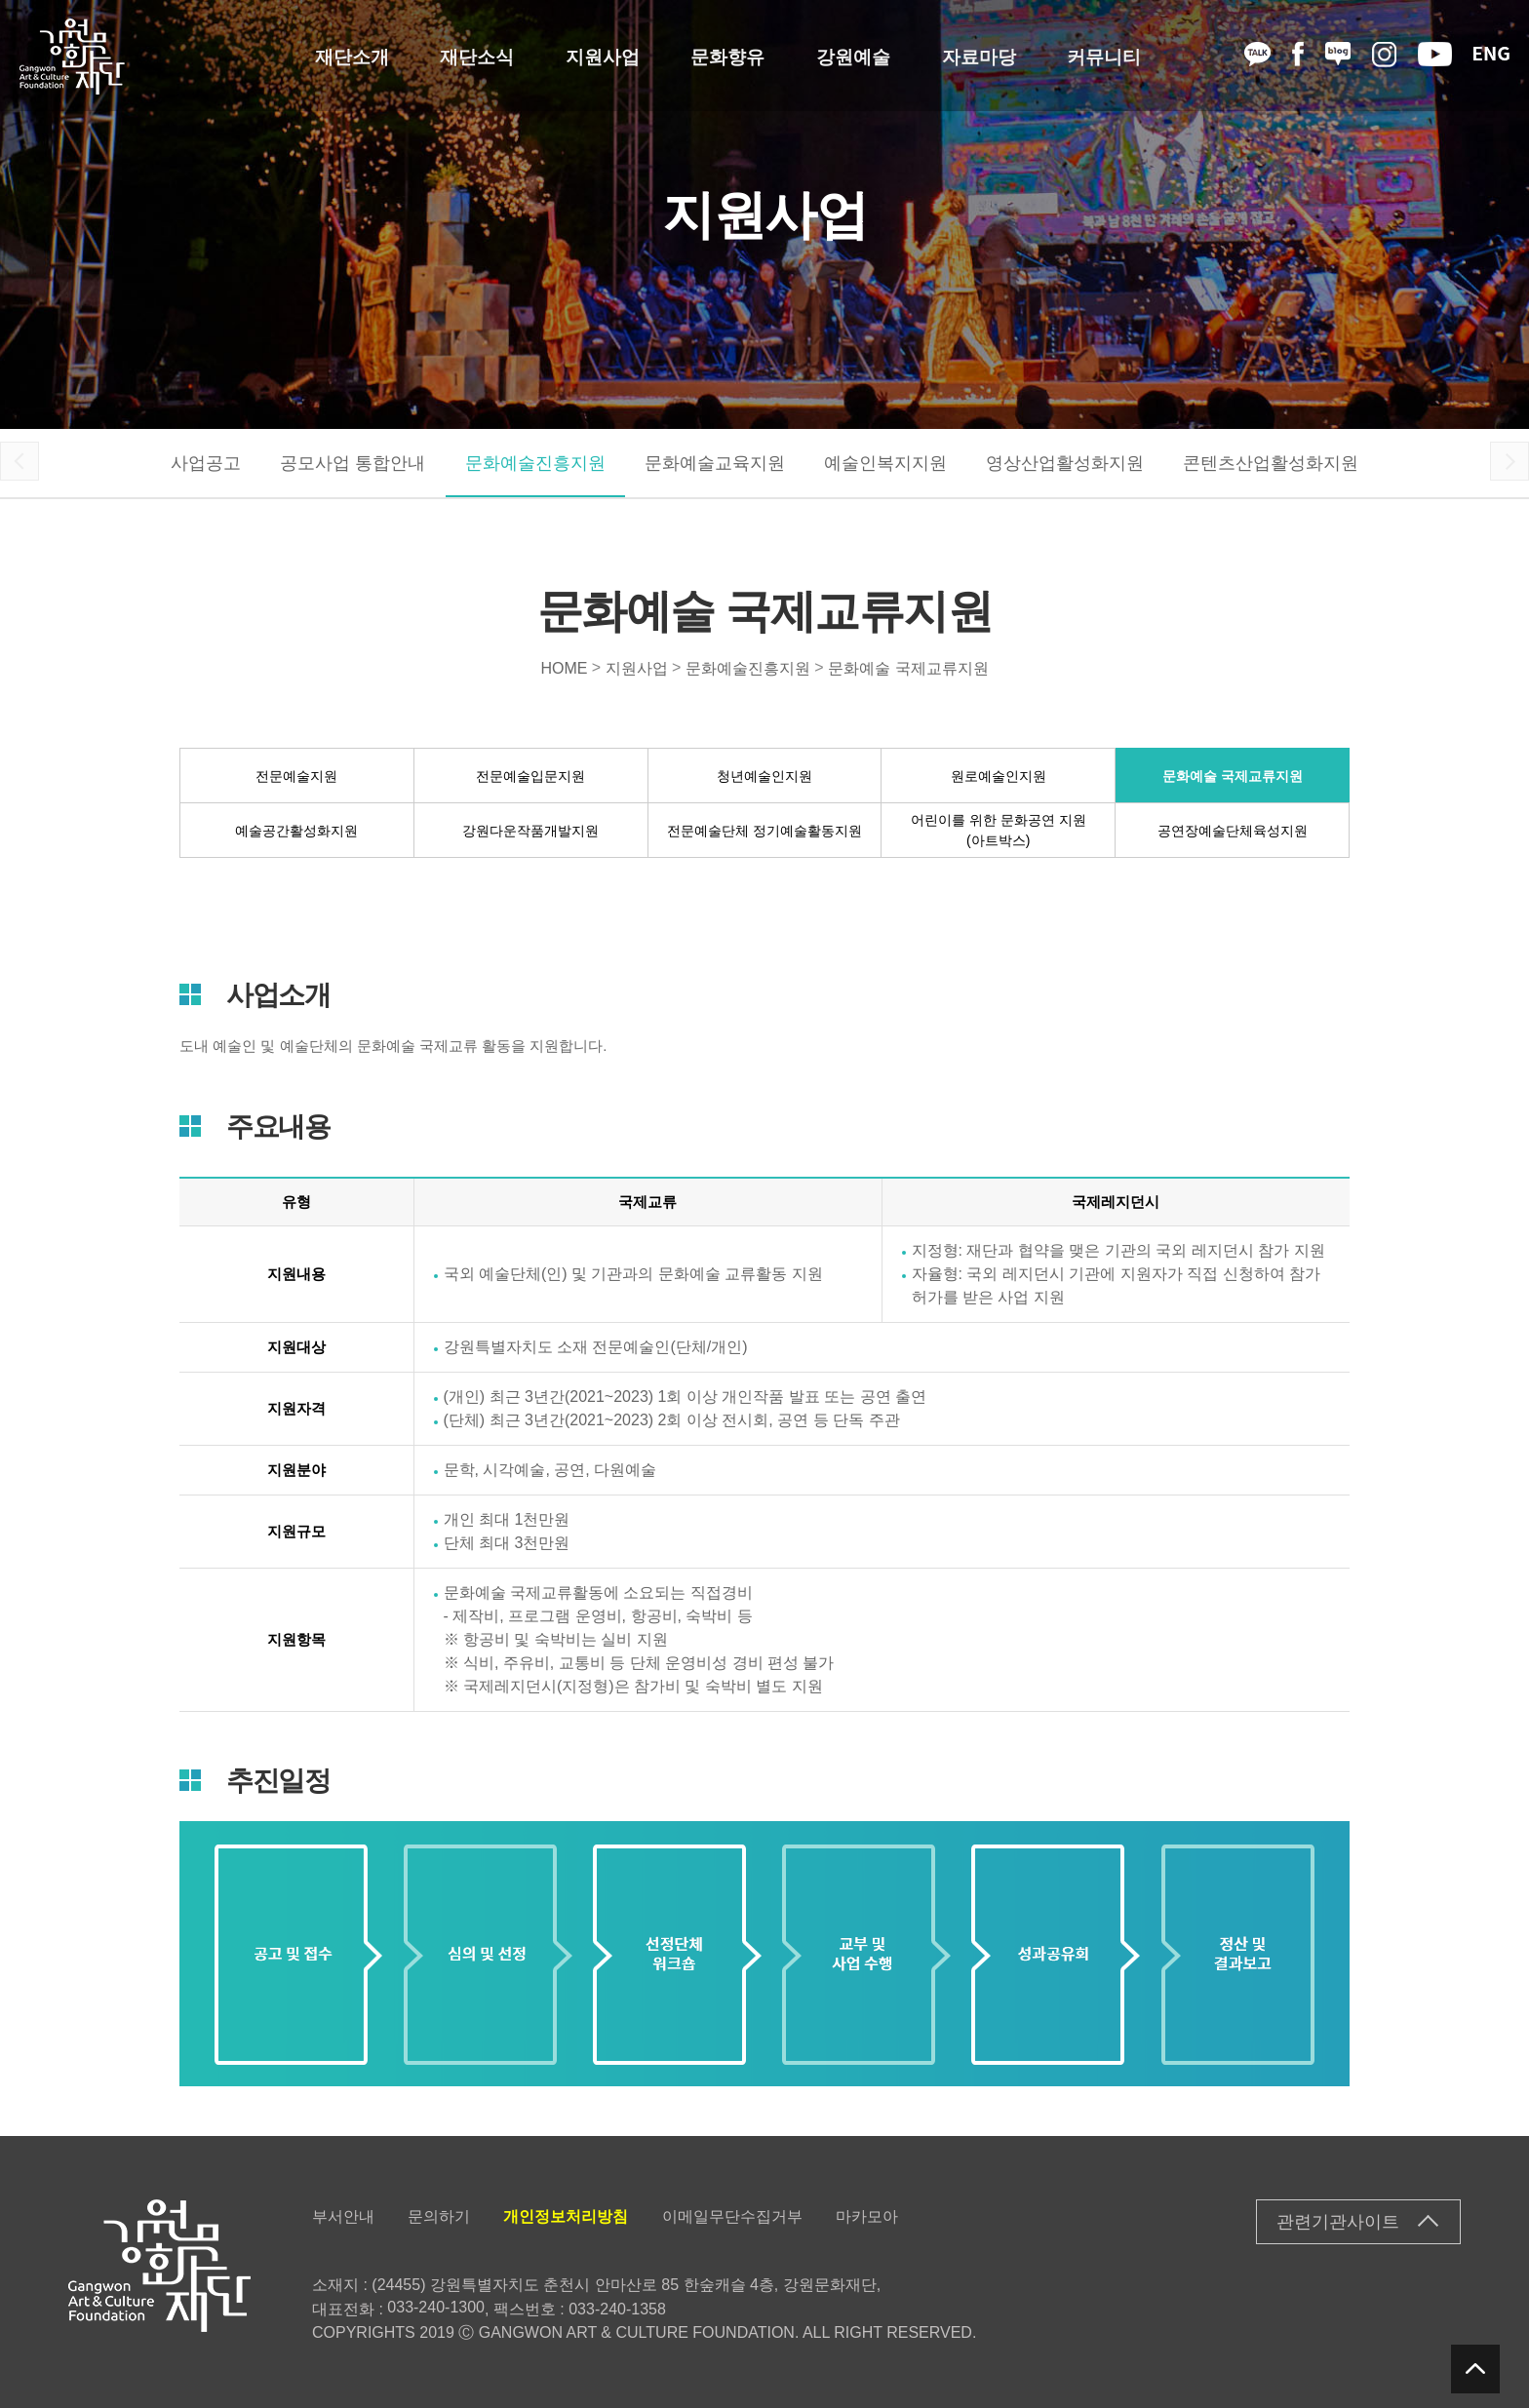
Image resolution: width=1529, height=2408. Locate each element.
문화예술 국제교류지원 (908, 667)
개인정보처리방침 (565, 2216)
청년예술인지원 (764, 775)
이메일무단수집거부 (732, 2216)
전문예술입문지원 (530, 775)
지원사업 (603, 56)
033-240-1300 (436, 2307)
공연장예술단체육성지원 (1232, 829)
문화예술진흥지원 (535, 463)
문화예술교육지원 (715, 463)
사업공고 (206, 463)
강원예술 (853, 56)
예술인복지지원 (885, 463)
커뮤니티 (1104, 56)
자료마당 (979, 56)
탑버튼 (1475, 2369)
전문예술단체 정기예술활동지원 (764, 829)
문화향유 (727, 56)
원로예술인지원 (998, 775)
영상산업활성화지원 (1065, 463)
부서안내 (343, 2216)
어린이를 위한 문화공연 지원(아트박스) (998, 830)
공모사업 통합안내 (352, 463)
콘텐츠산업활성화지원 (1270, 463)
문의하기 (439, 2216)
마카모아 (867, 2216)
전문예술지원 (296, 775)
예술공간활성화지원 (296, 829)
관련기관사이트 (1337, 2222)
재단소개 (352, 56)
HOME (563, 667)
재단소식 (477, 56)
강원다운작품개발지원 (530, 829)
